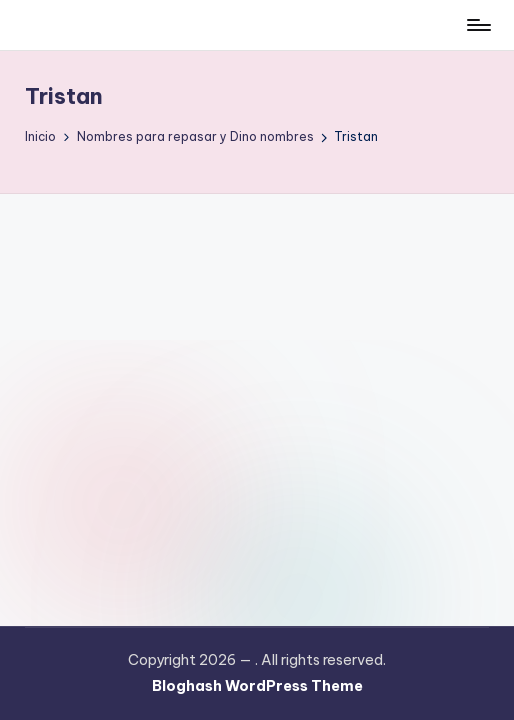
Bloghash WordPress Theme (257, 686)
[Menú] (477, 25)
